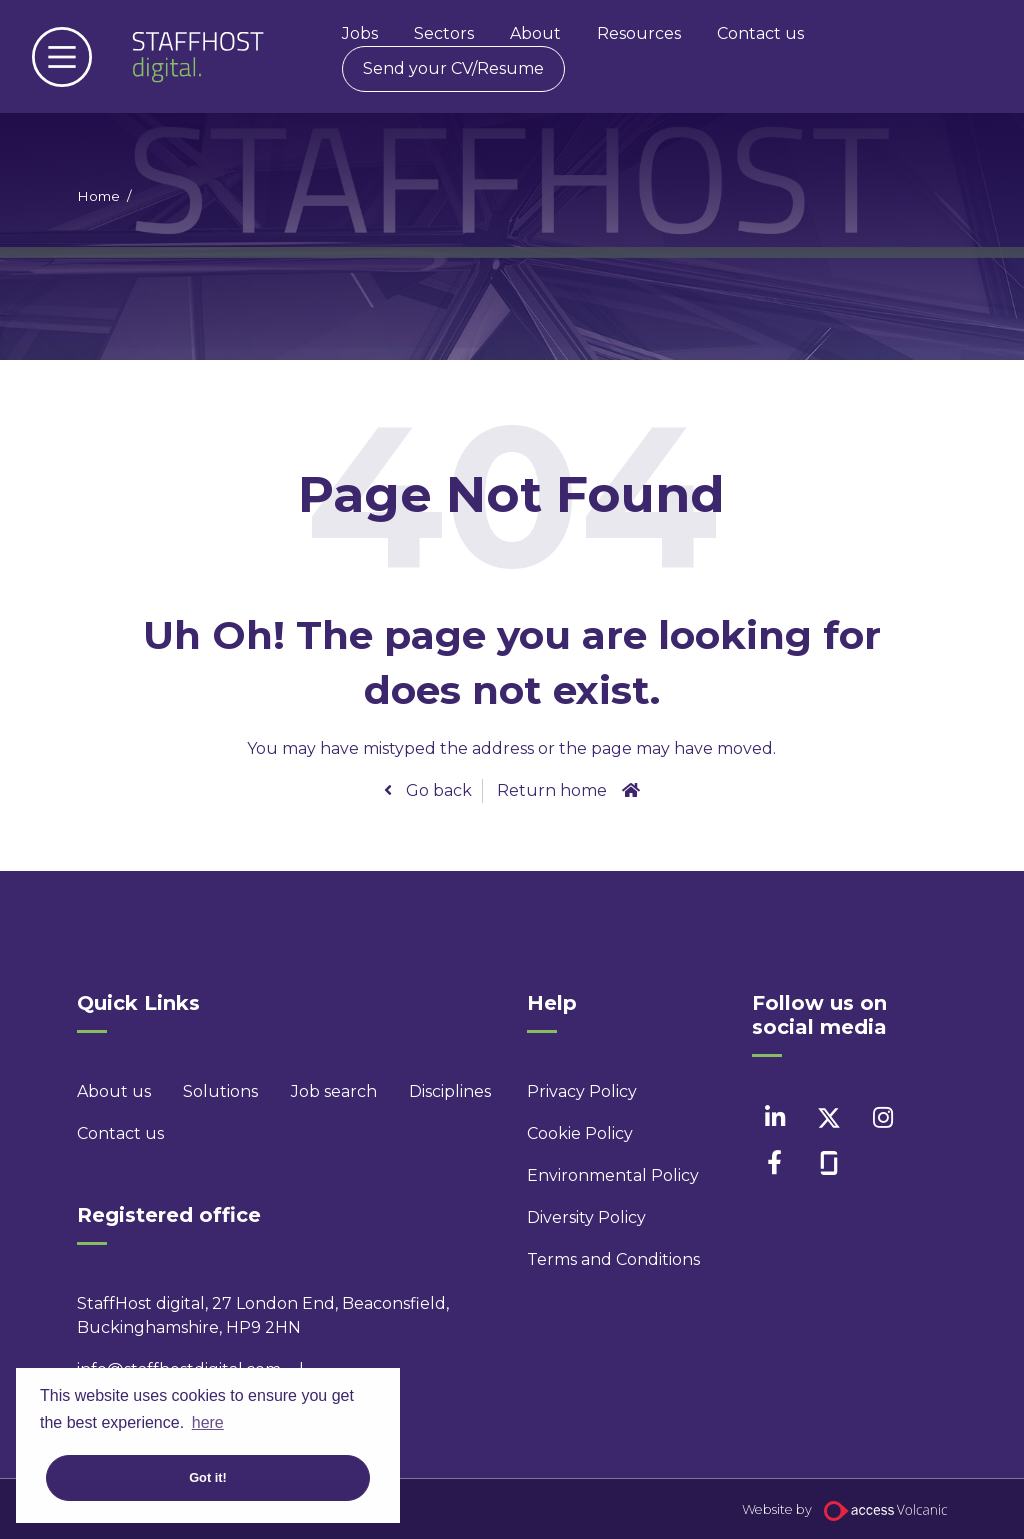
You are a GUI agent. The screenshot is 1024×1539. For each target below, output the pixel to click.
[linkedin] (774, 1117)
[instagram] (882, 1117)
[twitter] (828, 1117)
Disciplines (450, 1091)
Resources (639, 33)
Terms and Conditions (587, 1259)
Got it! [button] (208, 1477)
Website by (844, 1509)
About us (114, 1091)
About (535, 33)
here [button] (208, 1422)
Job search (334, 1091)
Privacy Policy (582, 1091)
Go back (437, 790)
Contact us (760, 33)
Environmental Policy (587, 1175)
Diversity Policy (586, 1217)
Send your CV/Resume (453, 68)
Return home (552, 790)
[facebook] (774, 1162)
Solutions (220, 1091)
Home (98, 196)
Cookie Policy (580, 1133)
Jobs (360, 33)
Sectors (444, 33)
